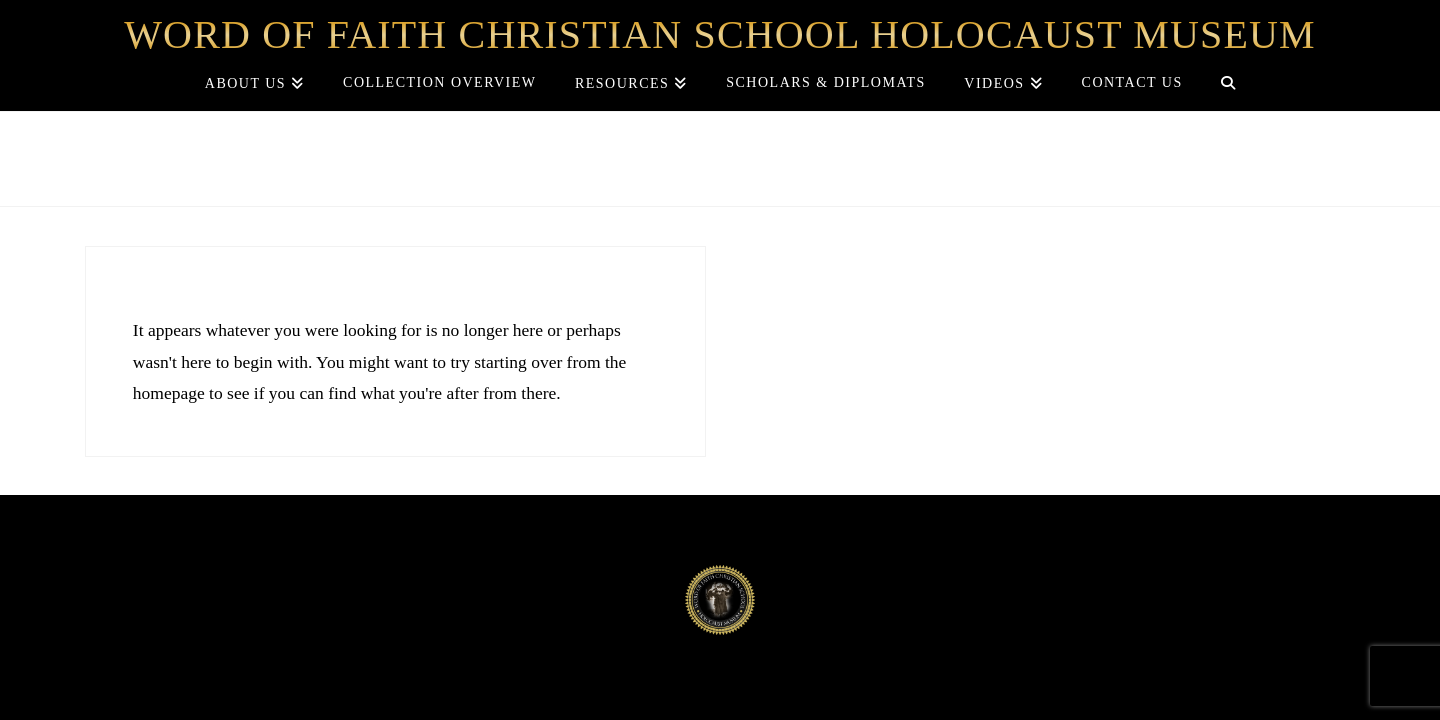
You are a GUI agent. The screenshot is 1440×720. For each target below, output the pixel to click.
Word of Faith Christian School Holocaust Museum (720, 35)
